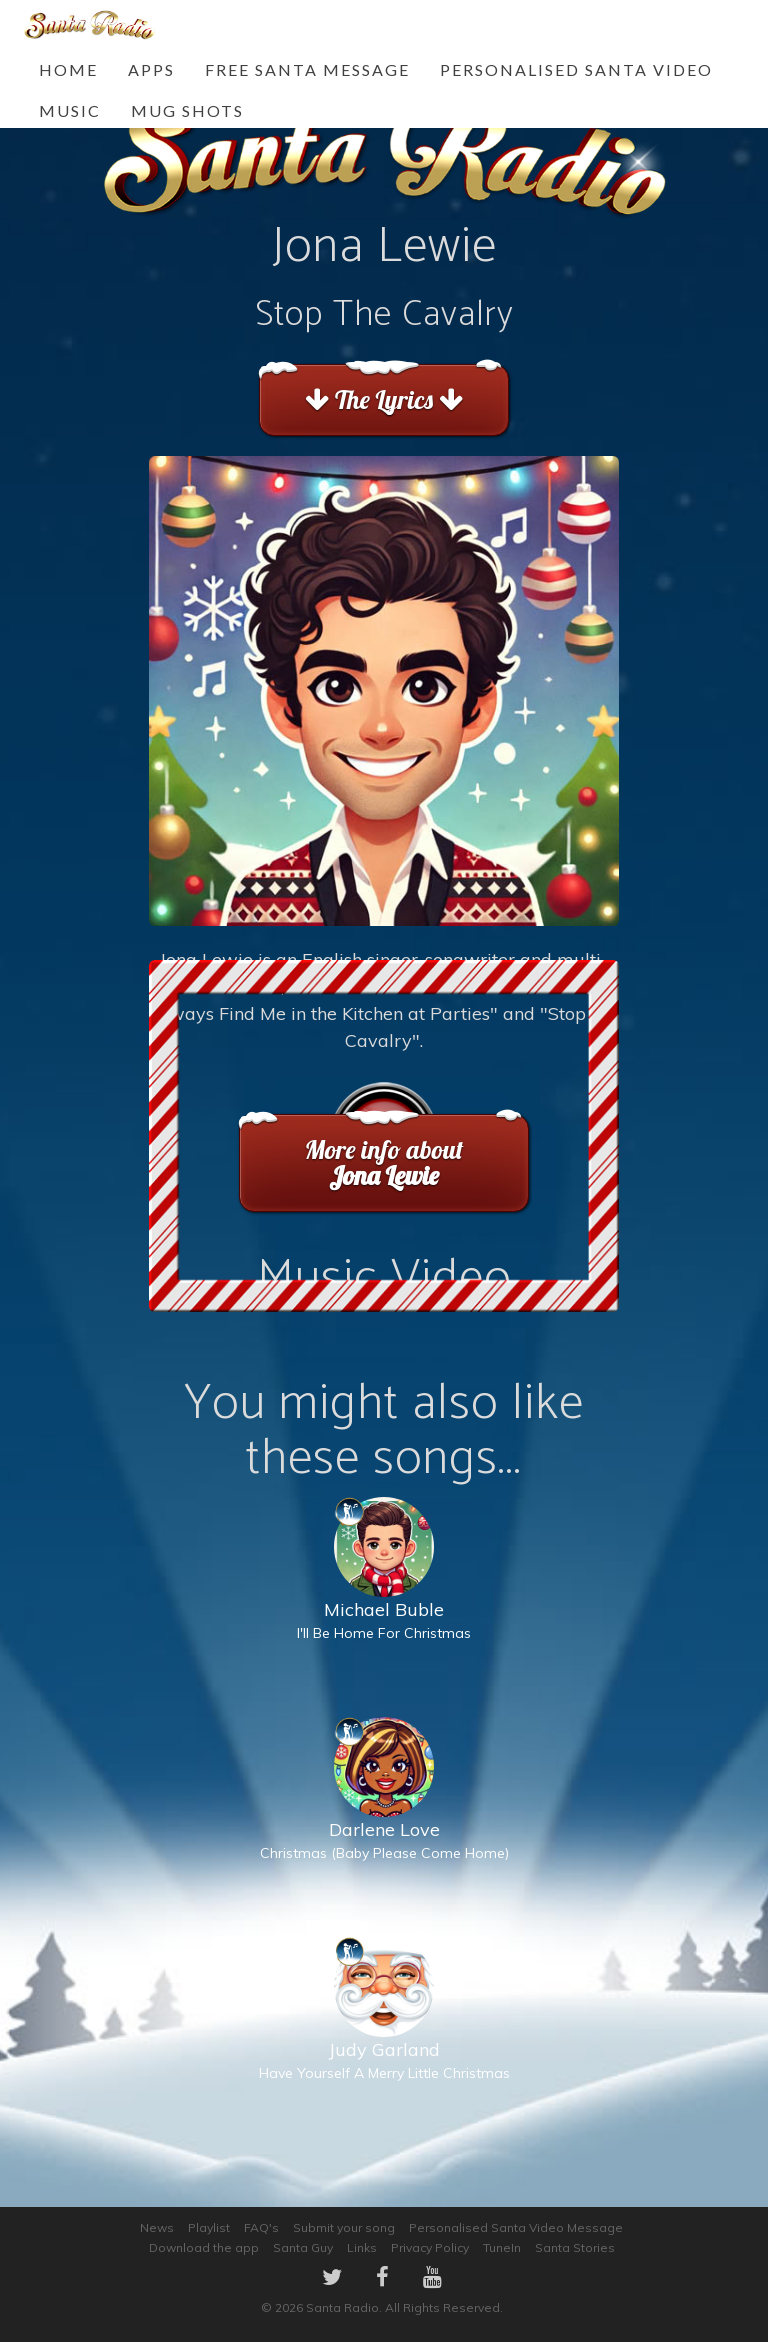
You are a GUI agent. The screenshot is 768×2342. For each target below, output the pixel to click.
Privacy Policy (430, 2247)
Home (68, 69)
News (157, 2227)
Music (70, 110)
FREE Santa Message (307, 69)
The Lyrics (383, 399)
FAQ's (261, 2227)
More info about (383, 1162)
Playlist (209, 2227)
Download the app (204, 2247)
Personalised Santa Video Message (516, 2227)
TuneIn (502, 2247)
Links (362, 2247)
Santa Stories (575, 2247)
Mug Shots (187, 110)
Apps (151, 69)
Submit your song (344, 2227)
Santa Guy (303, 2247)
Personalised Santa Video (576, 69)
